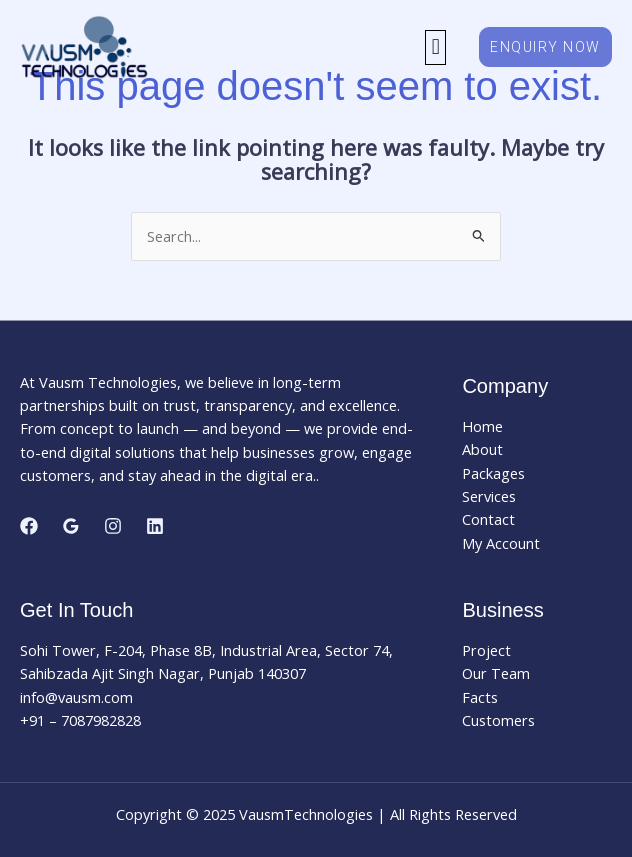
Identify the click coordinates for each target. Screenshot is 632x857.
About (482, 449)
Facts (480, 697)
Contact (488, 519)
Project (486, 650)
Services (489, 496)
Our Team (496, 673)
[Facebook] (29, 526)
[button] (435, 47)
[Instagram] (113, 526)
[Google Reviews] (71, 526)
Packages (493, 473)
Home (482, 426)
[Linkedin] (155, 526)
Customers (498, 720)
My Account (501, 543)
